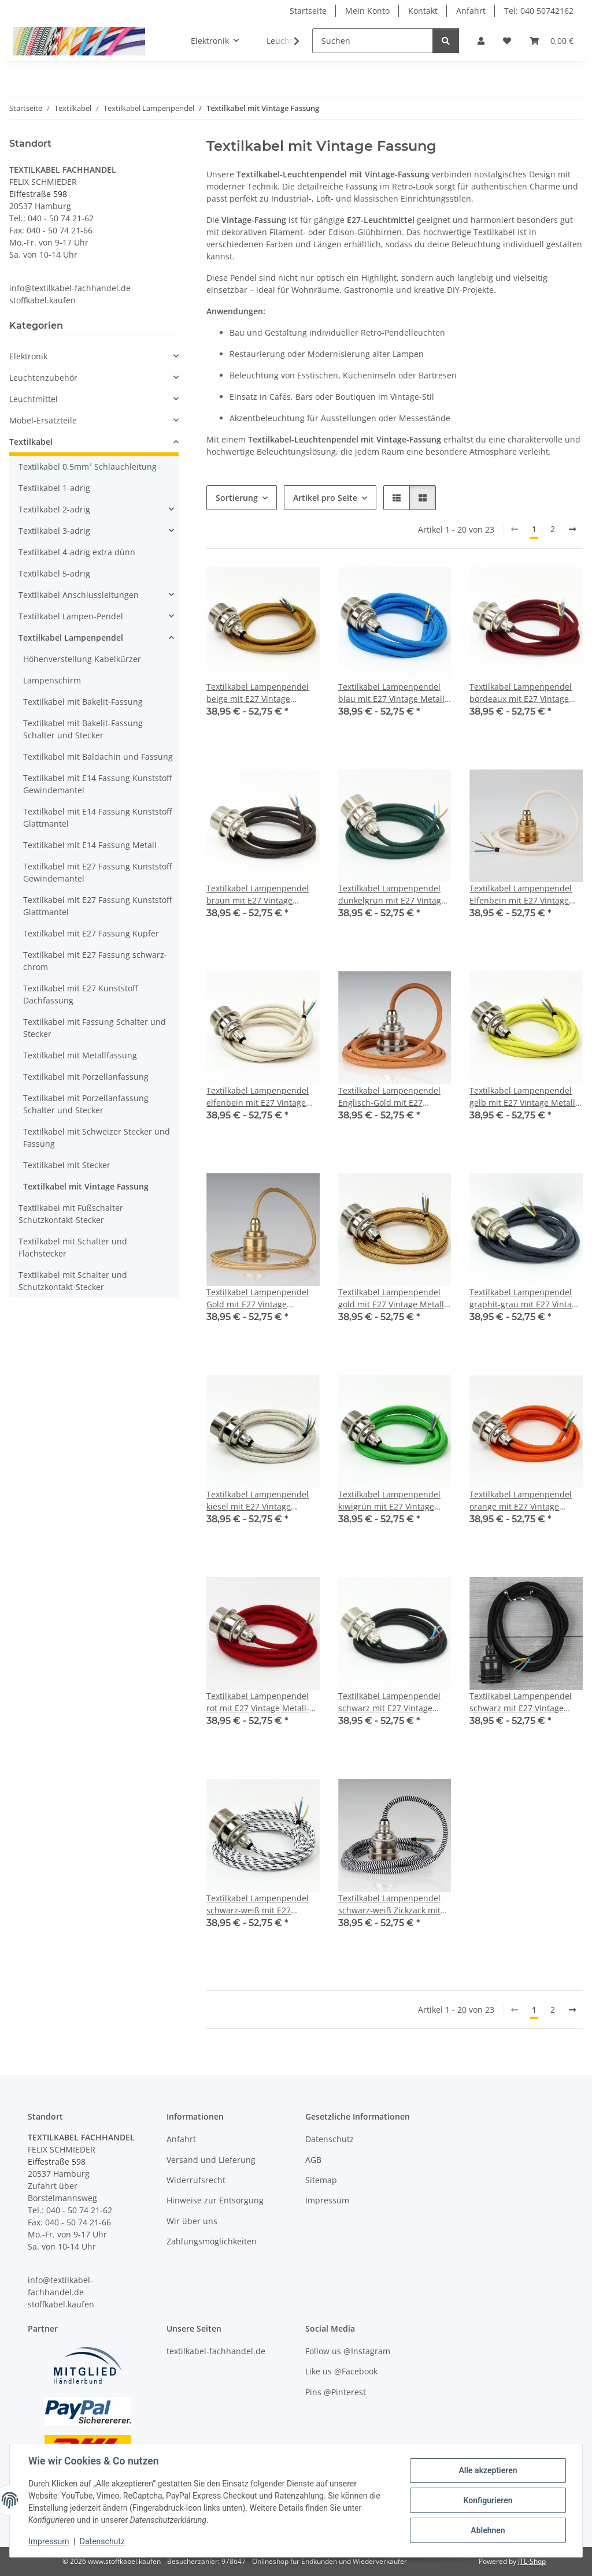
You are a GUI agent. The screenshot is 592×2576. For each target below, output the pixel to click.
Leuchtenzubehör (43, 377)
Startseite (308, 10)
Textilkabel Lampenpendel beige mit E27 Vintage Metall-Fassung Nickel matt (259, 693)
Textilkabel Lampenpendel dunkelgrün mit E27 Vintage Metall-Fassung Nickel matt (392, 894)
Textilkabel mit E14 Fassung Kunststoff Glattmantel (97, 817)
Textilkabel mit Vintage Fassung (86, 1186)
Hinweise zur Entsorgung (215, 2200)
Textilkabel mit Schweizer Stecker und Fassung (96, 1137)
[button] (481, 41)
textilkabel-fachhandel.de (215, 2350)
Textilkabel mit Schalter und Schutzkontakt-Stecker (72, 1280)
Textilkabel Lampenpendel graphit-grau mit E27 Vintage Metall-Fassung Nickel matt (525, 1298)
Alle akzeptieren (487, 2470)
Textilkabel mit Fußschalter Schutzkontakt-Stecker (70, 1213)
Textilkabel (31, 441)
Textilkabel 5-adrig (54, 573)
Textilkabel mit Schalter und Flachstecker (72, 1247)
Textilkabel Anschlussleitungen (78, 594)
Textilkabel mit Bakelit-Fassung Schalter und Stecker (83, 729)
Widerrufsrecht (195, 2179)
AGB (313, 2159)
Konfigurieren (487, 2500)
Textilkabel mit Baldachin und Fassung (98, 756)
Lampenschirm (52, 680)
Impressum (48, 2541)
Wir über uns (191, 2221)
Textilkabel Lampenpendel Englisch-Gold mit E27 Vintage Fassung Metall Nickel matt (389, 1097)
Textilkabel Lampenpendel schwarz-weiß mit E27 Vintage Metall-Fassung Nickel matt (257, 1904)
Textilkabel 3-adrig (54, 530)
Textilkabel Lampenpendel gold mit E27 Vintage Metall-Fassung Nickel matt (392, 1298)
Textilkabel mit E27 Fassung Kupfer (91, 933)
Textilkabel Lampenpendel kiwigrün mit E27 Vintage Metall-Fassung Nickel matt (390, 1500)
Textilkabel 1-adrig (54, 487)
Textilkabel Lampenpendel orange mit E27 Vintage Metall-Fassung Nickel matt (522, 1500)
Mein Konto (367, 10)
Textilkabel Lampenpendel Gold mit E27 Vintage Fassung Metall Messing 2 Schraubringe (257, 1298)
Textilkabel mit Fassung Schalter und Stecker (94, 1027)
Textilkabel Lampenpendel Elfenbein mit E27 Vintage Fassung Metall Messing (520, 894)
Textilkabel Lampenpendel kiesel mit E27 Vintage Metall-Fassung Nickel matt (259, 1500)
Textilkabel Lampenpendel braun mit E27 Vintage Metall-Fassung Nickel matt (259, 894)
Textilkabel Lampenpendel (70, 637)
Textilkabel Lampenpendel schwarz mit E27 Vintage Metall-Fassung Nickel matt (390, 1702)
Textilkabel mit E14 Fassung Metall (90, 844)
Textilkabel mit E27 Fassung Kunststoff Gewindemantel (97, 872)
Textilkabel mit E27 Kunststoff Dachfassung (80, 994)
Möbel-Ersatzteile (43, 420)
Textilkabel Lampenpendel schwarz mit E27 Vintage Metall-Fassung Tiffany (520, 1702)
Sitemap (321, 2179)
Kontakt (423, 10)
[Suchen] (372, 40)
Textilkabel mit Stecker (66, 1164)
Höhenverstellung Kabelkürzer (82, 658)
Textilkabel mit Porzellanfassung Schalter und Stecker (86, 1104)
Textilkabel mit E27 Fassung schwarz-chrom (95, 960)
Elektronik (28, 356)
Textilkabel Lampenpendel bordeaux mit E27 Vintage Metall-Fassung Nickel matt (522, 693)
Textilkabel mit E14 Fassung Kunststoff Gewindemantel (97, 784)
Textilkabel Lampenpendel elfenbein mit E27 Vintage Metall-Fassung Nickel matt (259, 1097)
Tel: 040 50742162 (539, 10)
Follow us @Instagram (347, 2350)
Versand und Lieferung (211, 2159)
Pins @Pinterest (335, 2392)
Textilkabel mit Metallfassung (80, 1055)
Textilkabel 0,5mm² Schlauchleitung (87, 466)
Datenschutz (102, 2541)
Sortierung (237, 497)
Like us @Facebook (341, 2371)
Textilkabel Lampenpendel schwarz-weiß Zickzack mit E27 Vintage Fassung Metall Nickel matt (391, 1904)
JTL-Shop (532, 2561)
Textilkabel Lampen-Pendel (70, 616)
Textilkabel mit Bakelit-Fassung (83, 701)
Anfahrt (471, 10)
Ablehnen (488, 2530)
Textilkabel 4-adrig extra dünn (76, 552)
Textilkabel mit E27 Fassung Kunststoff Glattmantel (97, 905)
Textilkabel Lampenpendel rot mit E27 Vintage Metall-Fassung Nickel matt (257, 1702)
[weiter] (572, 529)
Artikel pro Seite (325, 497)
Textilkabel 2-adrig (54, 509)
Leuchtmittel (33, 398)
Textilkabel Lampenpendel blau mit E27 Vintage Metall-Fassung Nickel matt (392, 693)
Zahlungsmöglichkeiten (211, 2241)
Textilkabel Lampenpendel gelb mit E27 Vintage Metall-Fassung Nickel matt (523, 1097)
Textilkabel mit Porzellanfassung (86, 1076)
